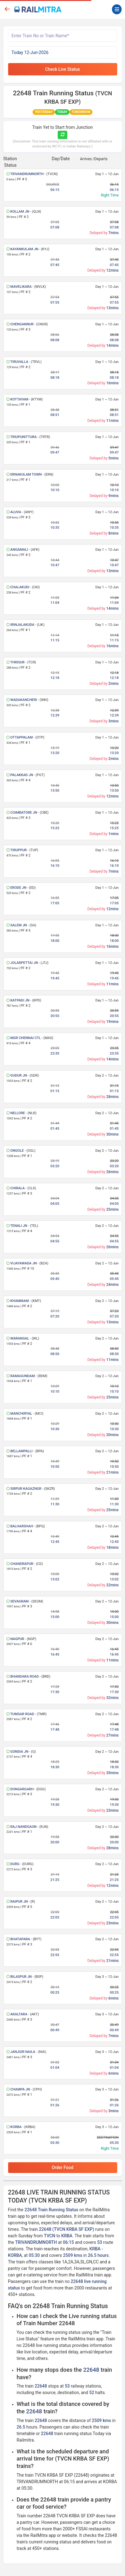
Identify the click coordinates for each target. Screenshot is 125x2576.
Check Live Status (62, 69)
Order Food (63, 2167)
